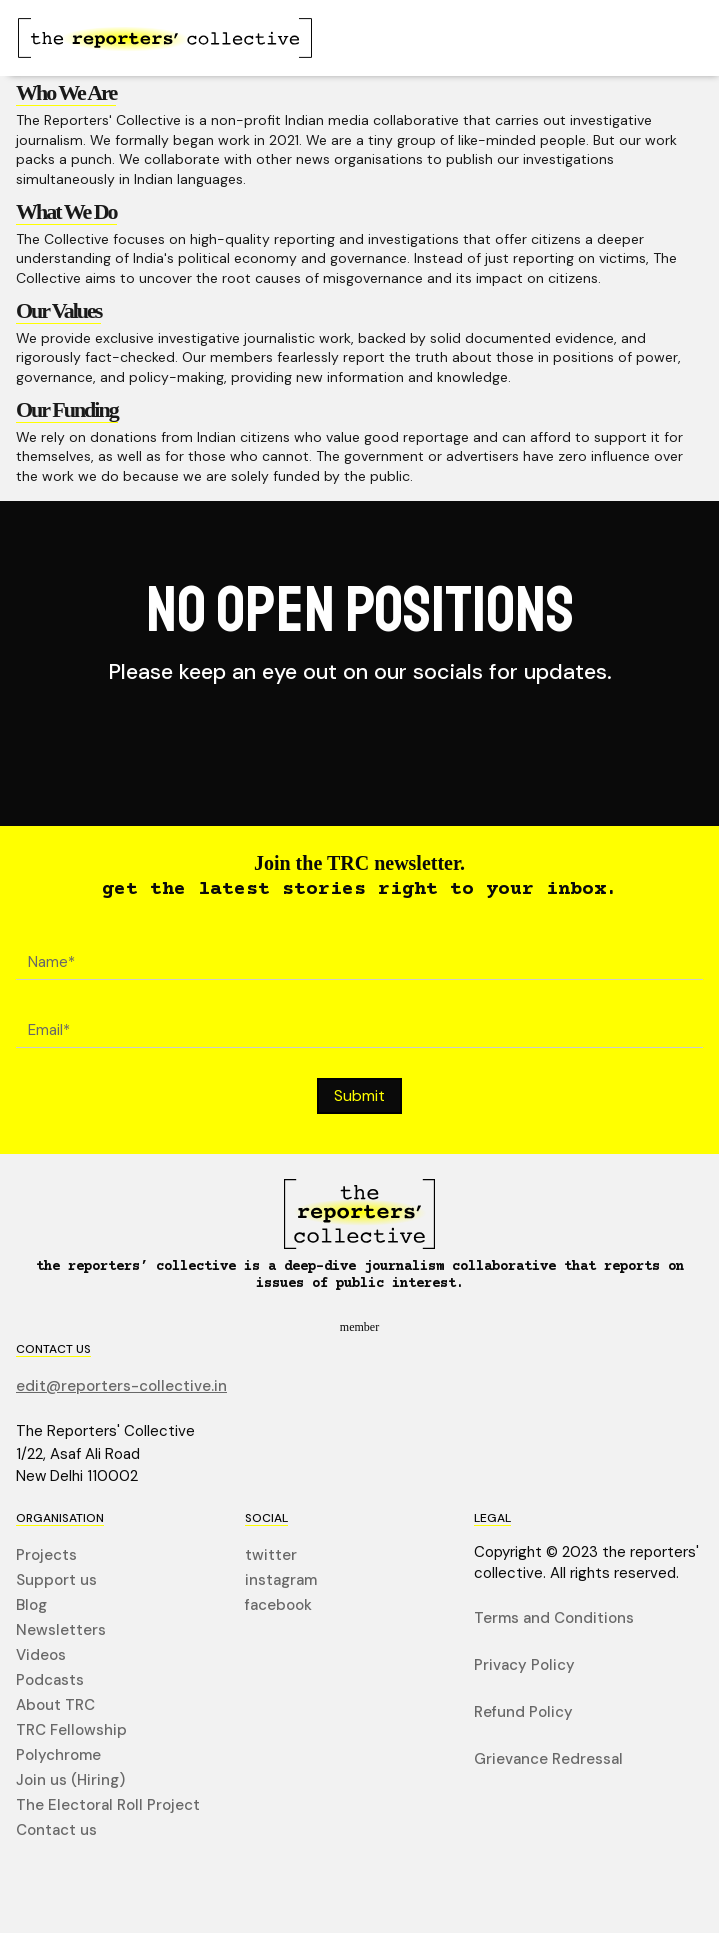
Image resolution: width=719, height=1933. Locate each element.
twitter (271, 1555)
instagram (281, 1580)
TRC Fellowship (71, 1730)
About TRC (55, 1705)
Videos (41, 1655)
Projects (46, 1555)
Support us (56, 1580)
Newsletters (61, 1630)
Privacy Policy (524, 1665)
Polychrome (58, 1755)
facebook (278, 1605)
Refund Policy (523, 1712)
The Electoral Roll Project (108, 1805)
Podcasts (50, 1680)
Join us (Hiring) (70, 1780)
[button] (661, 38)
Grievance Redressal (548, 1759)
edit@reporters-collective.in (121, 1386)
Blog (31, 1605)
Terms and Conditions (554, 1618)
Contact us (56, 1830)
